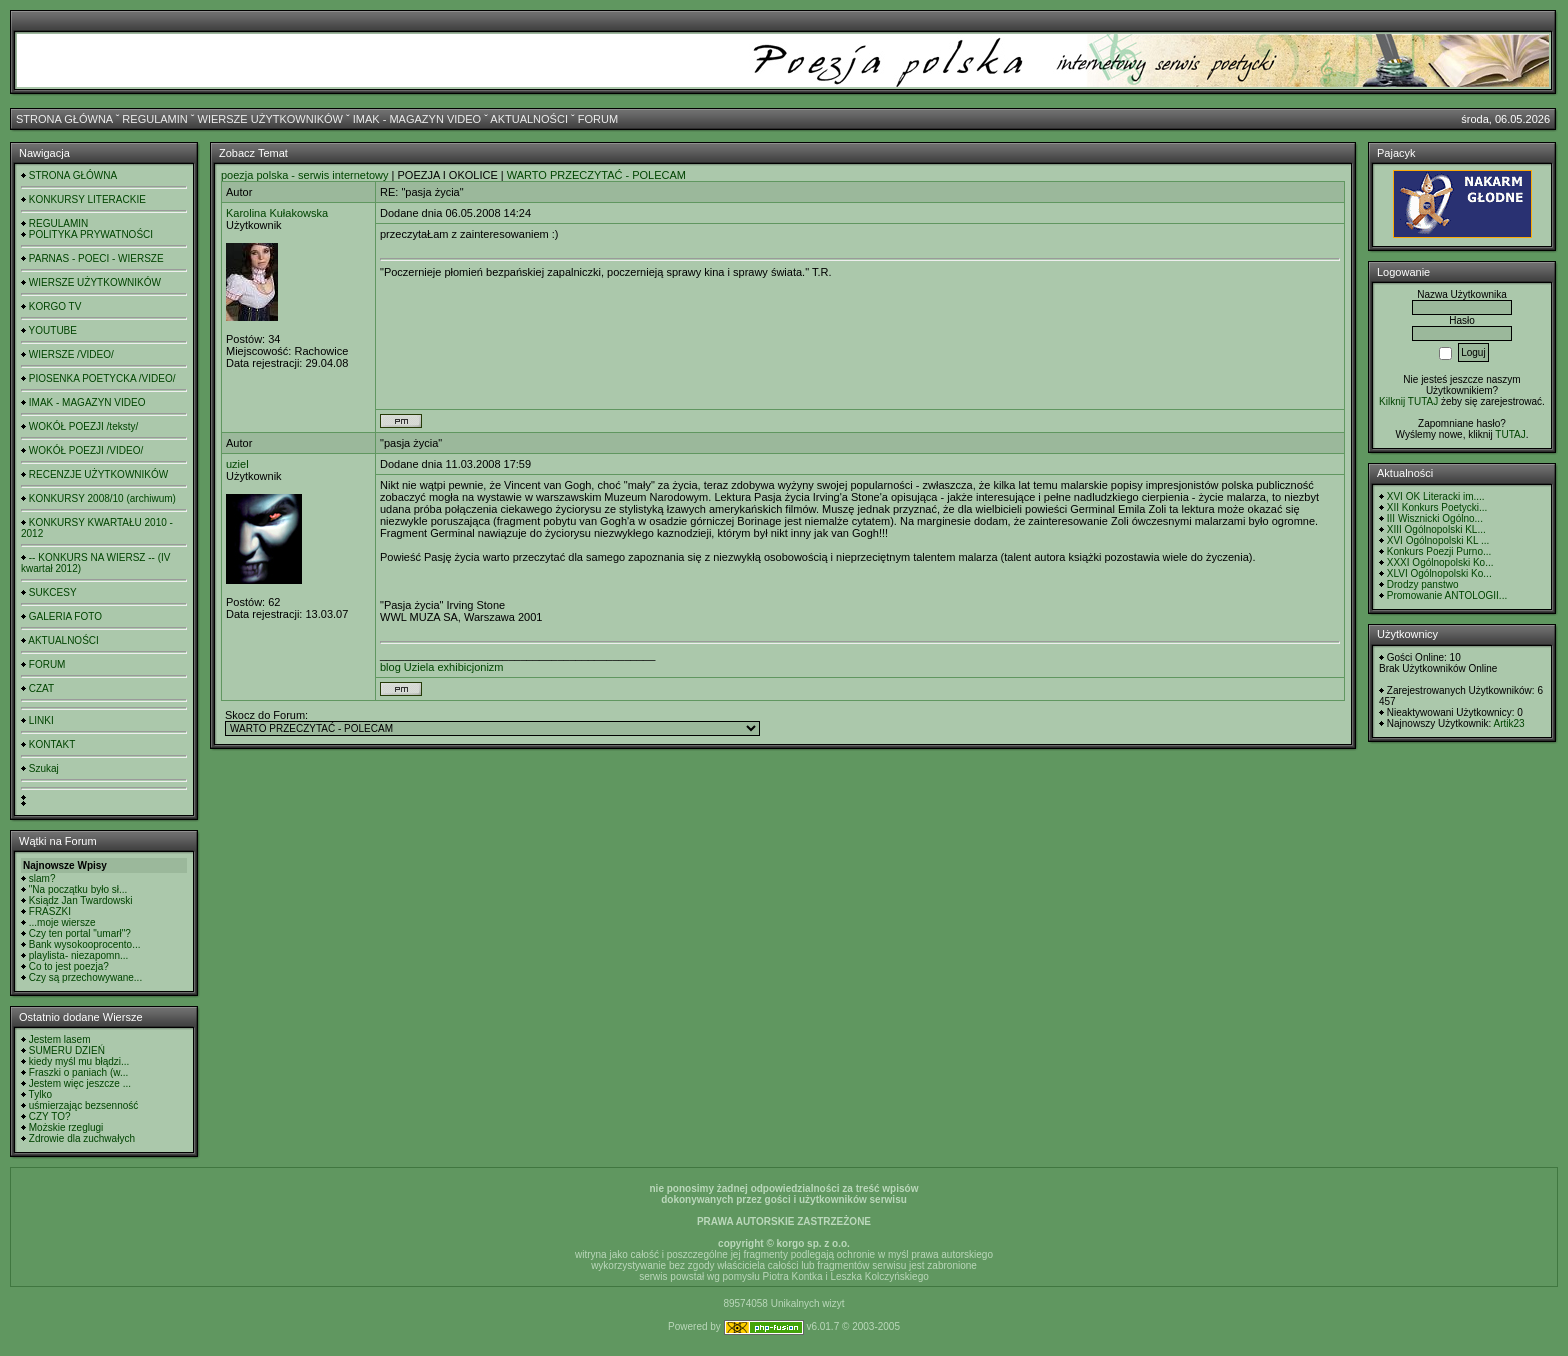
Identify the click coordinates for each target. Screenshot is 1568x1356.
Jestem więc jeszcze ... (80, 1083)
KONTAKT (52, 744)
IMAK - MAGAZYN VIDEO (417, 119)
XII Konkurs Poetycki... (1437, 507)
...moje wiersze (62, 922)
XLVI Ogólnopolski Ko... (1439, 573)
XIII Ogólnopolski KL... (1436, 529)
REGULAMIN (154, 119)
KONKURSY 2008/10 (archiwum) (102, 498)
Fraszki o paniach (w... (78, 1072)
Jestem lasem (60, 1039)
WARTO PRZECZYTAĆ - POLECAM (596, 175)
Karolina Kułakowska (277, 213)
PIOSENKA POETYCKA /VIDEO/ (102, 378)
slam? (42, 878)
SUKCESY (53, 592)
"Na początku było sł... (78, 889)
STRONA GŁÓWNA (64, 119)
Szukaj (44, 768)
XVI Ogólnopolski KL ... (1438, 540)
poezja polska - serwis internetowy (305, 175)
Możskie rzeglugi (66, 1127)
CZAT (41, 688)
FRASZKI (50, 911)
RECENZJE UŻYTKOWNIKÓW (98, 474)
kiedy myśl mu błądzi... (79, 1061)
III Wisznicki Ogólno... (1435, 518)
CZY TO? (50, 1116)
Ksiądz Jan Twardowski (81, 900)
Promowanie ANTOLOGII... (1447, 595)
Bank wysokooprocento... (85, 944)
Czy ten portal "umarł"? (80, 933)
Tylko (40, 1094)
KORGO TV (55, 306)
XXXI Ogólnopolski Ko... (1440, 562)
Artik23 (1508, 723)
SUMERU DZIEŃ (67, 1050)
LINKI (41, 720)
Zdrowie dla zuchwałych (82, 1138)
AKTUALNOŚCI (529, 119)
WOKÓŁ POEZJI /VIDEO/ (86, 450)
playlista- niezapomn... (79, 955)
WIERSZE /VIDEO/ (71, 354)
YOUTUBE (53, 330)
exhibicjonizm (470, 667)
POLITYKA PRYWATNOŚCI (91, 234)
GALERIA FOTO (65, 616)
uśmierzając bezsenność (84, 1105)
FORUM (598, 119)
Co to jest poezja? (69, 966)
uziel (237, 464)
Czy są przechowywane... (85, 977)
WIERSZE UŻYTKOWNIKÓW (270, 119)
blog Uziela (407, 667)
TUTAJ (1510, 434)
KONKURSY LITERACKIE (87, 199)
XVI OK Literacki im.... (1436, 496)
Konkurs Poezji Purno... (1439, 551)
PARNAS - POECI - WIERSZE (96, 258)
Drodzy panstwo (1423, 584)
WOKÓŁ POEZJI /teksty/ (83, 426)
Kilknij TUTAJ (1408, 401)
